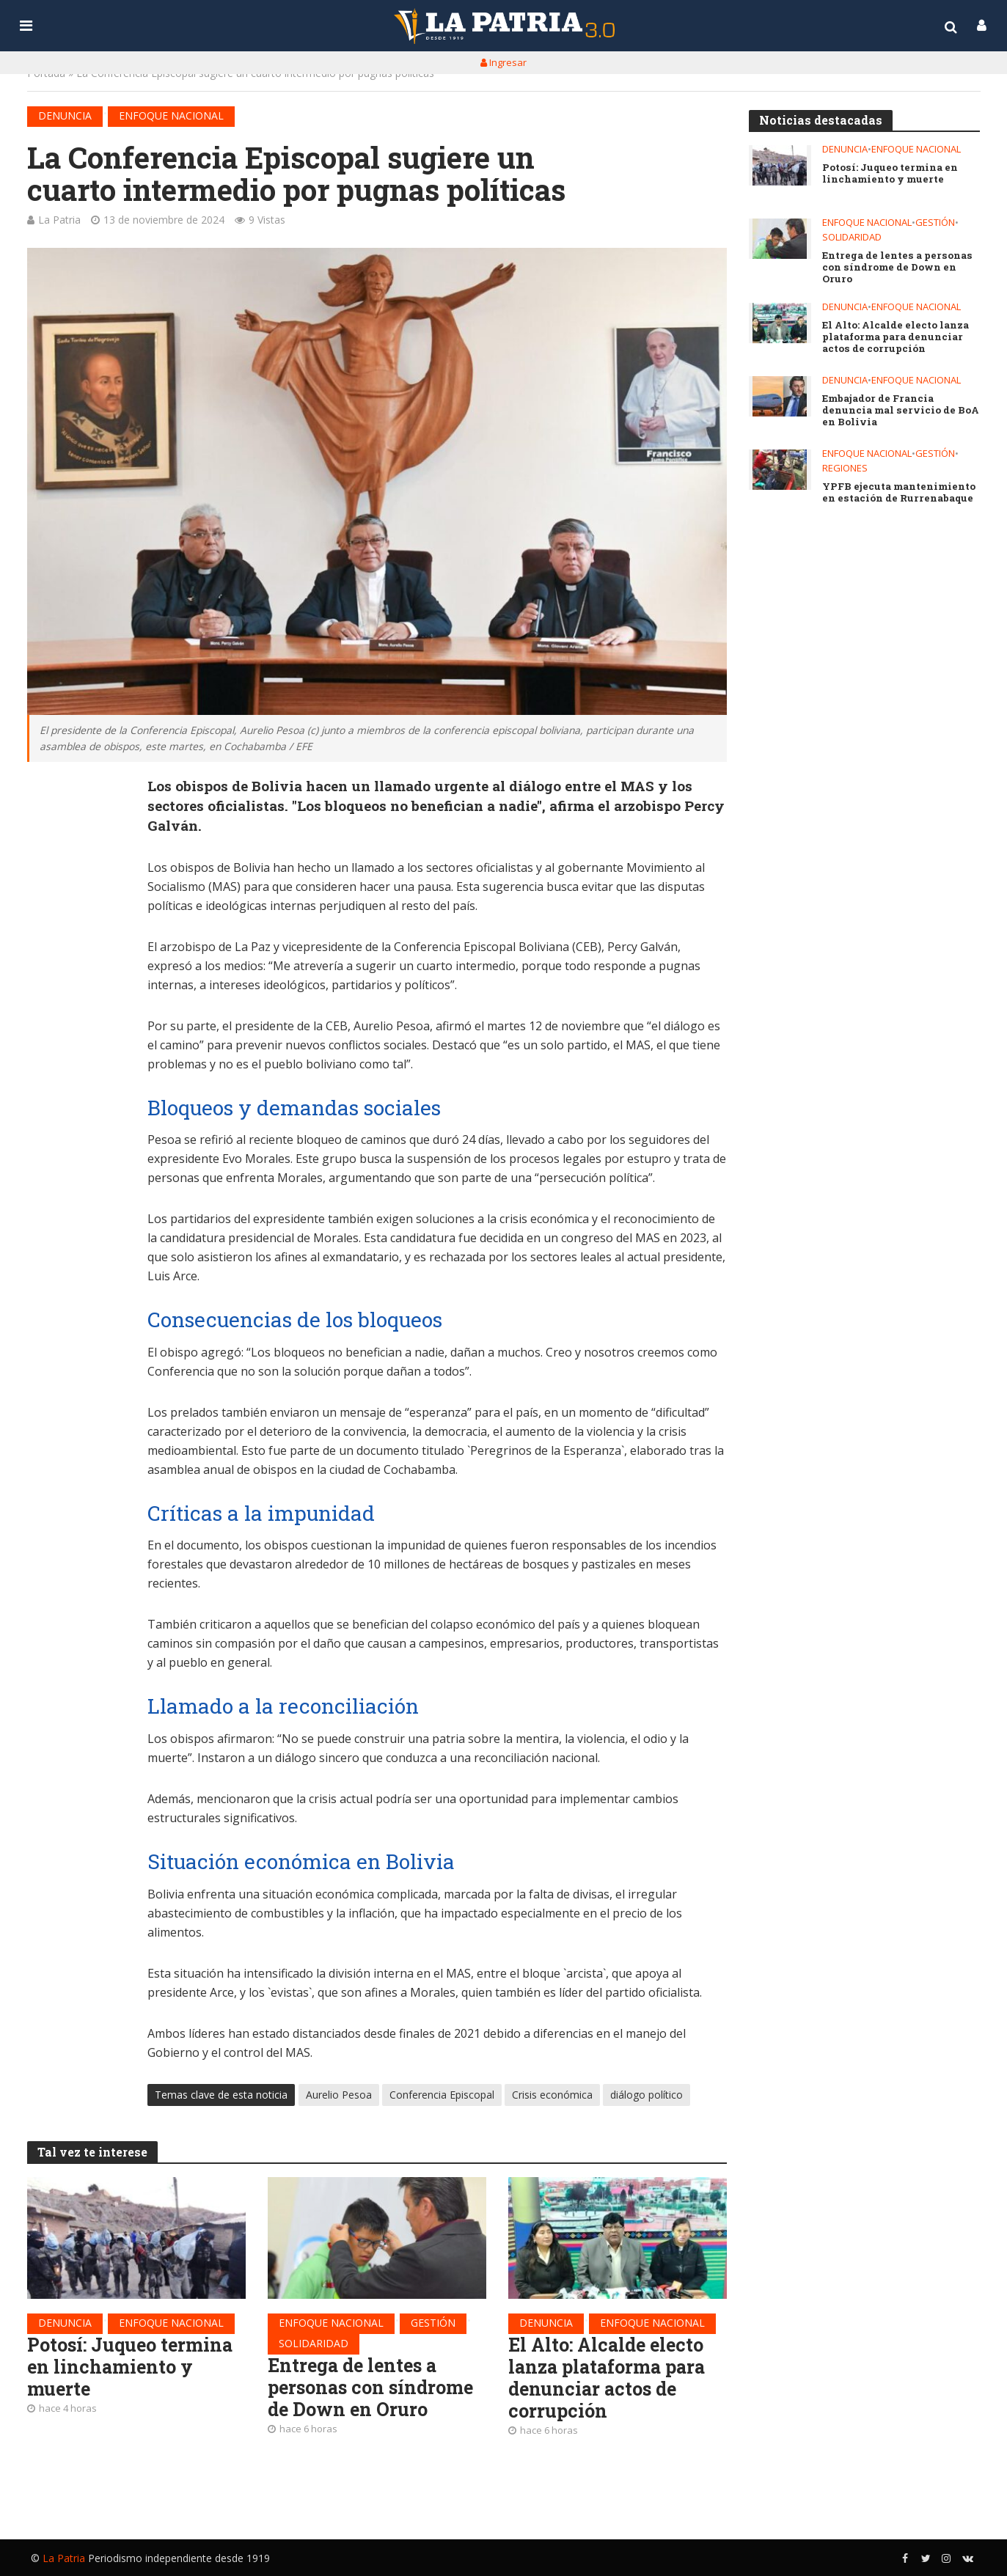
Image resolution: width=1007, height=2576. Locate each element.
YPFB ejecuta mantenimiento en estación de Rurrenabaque (898, 494)
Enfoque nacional (171, 115)
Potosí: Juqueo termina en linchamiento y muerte (132, 2368)
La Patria (59, 220)
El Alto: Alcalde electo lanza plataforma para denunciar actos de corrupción (610, 2380)
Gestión (433, 2323)
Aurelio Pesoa (339, 2095)
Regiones (845, 469)
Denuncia (65, 115)
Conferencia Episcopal (441, 2095)
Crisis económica (552, 2095)
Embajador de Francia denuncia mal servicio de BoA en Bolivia (900, 412)
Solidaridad (313, 2344)
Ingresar (503, 62)
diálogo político (646, 2095)
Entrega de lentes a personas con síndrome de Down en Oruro (373, 2389)
